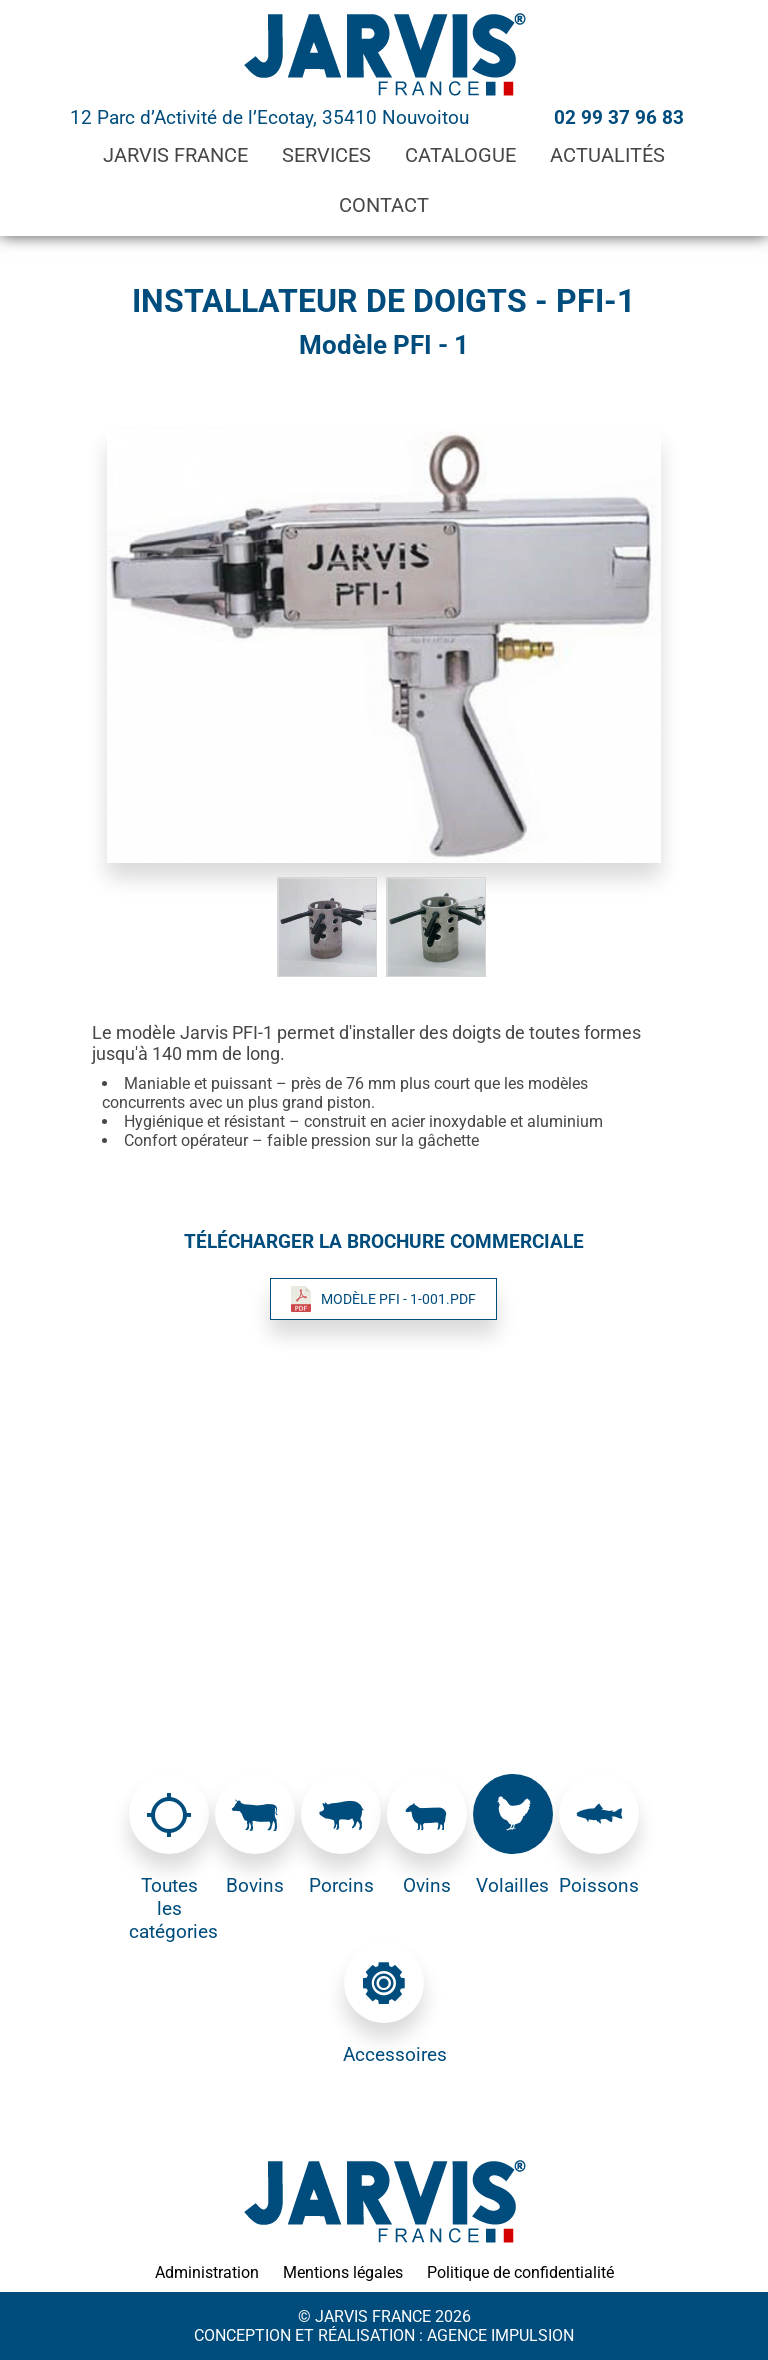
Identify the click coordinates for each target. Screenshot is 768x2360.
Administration (207, 2272)
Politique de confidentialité (520, 2272)
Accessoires (384, 2054)
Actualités (607, 155)
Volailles (512, 1885)
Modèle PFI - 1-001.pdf (398, 1299)
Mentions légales (343, 2272)
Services (326, 155)
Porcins (341, 1885)
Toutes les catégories (170, 1908)
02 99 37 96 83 (619, 117)
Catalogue (460, 155)
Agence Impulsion (500, 2335)
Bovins (255, 1885)
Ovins (427, 1885)
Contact (384, 205)
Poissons (599, 1885)
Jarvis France (175, 155)
